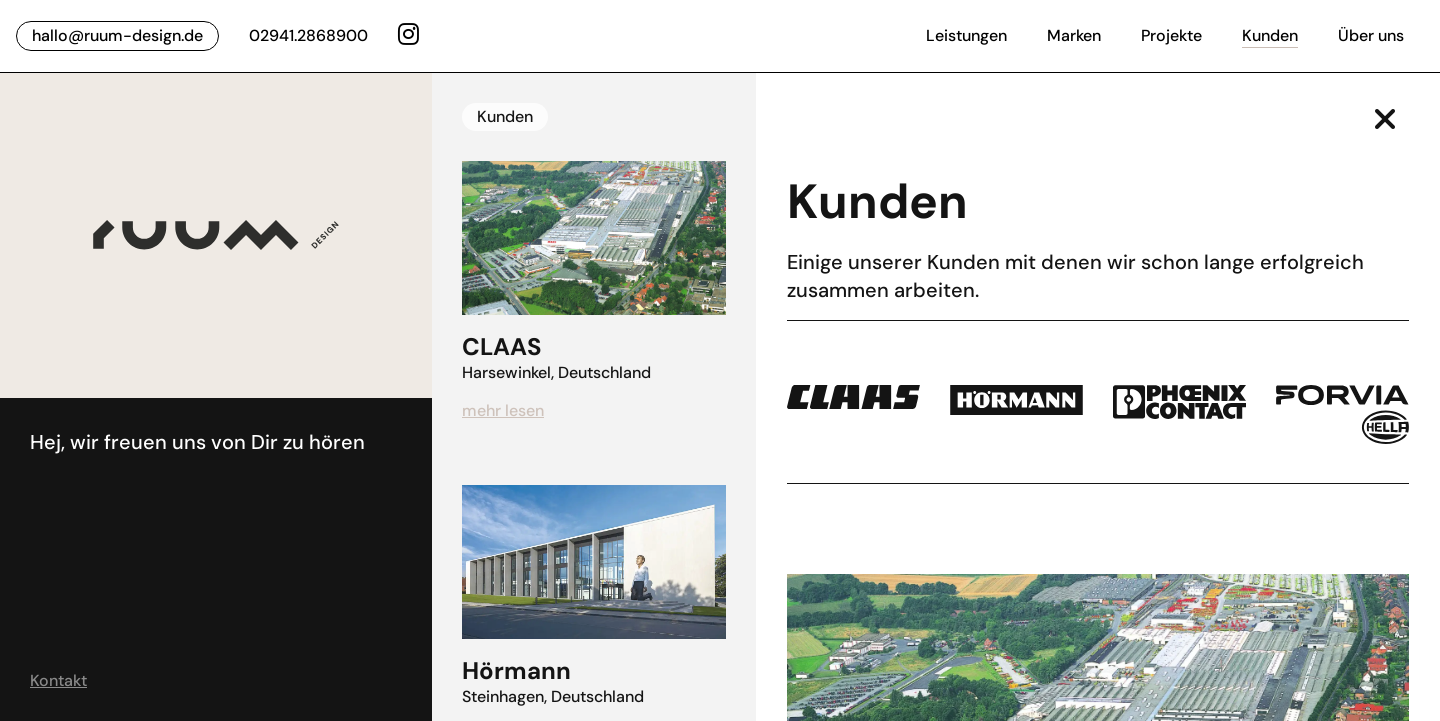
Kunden (1270, 35)
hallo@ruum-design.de (117, 35)
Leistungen (966, 35)
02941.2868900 (308, 35)
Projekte (1171, 35)
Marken (1074, 35)
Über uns (1371, 35)
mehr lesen (503, 410)
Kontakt (58, 680)
